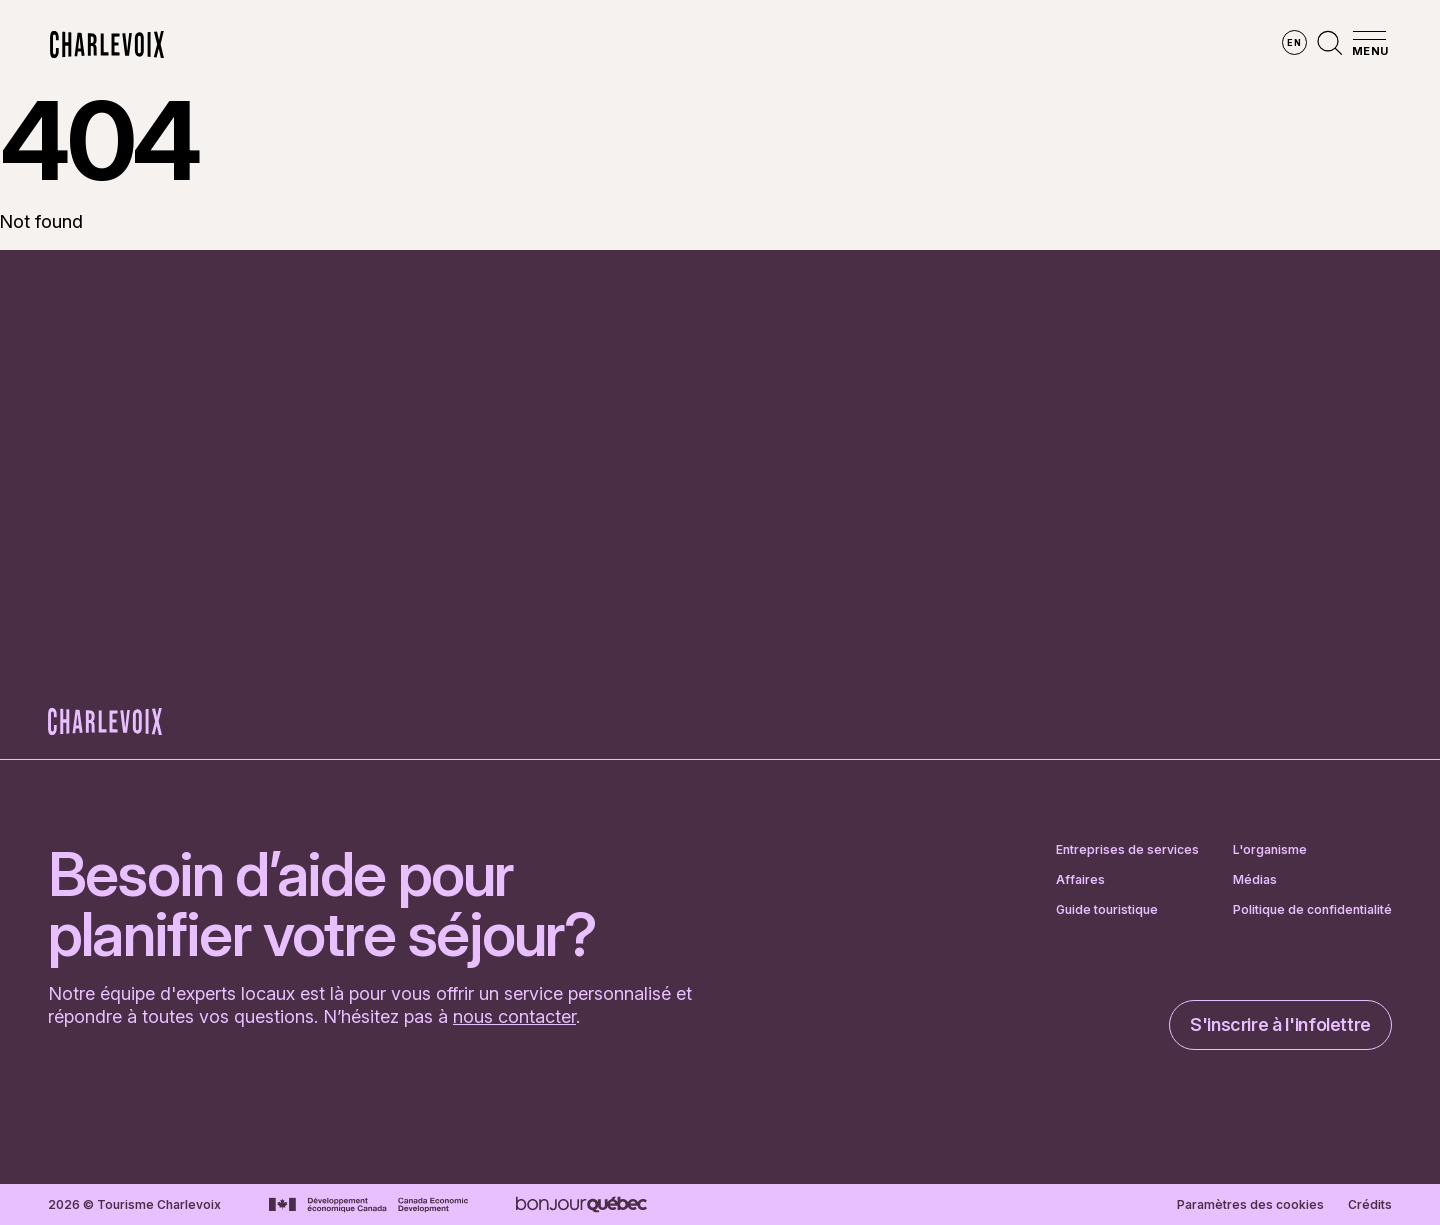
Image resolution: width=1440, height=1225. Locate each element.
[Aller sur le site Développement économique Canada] (368, 1205)
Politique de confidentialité (1312, 910)
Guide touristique (1107, 910)
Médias (1255, 880)
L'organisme (1270, 850)
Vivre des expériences (850, 45)
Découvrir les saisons (653, 45)
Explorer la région (467, 45)
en (1294, 42)
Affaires (1080, 880)
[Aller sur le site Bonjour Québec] (581, 1204)
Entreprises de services (1127, 850)
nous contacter (514, 1016)
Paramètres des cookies (1250, 1205)
